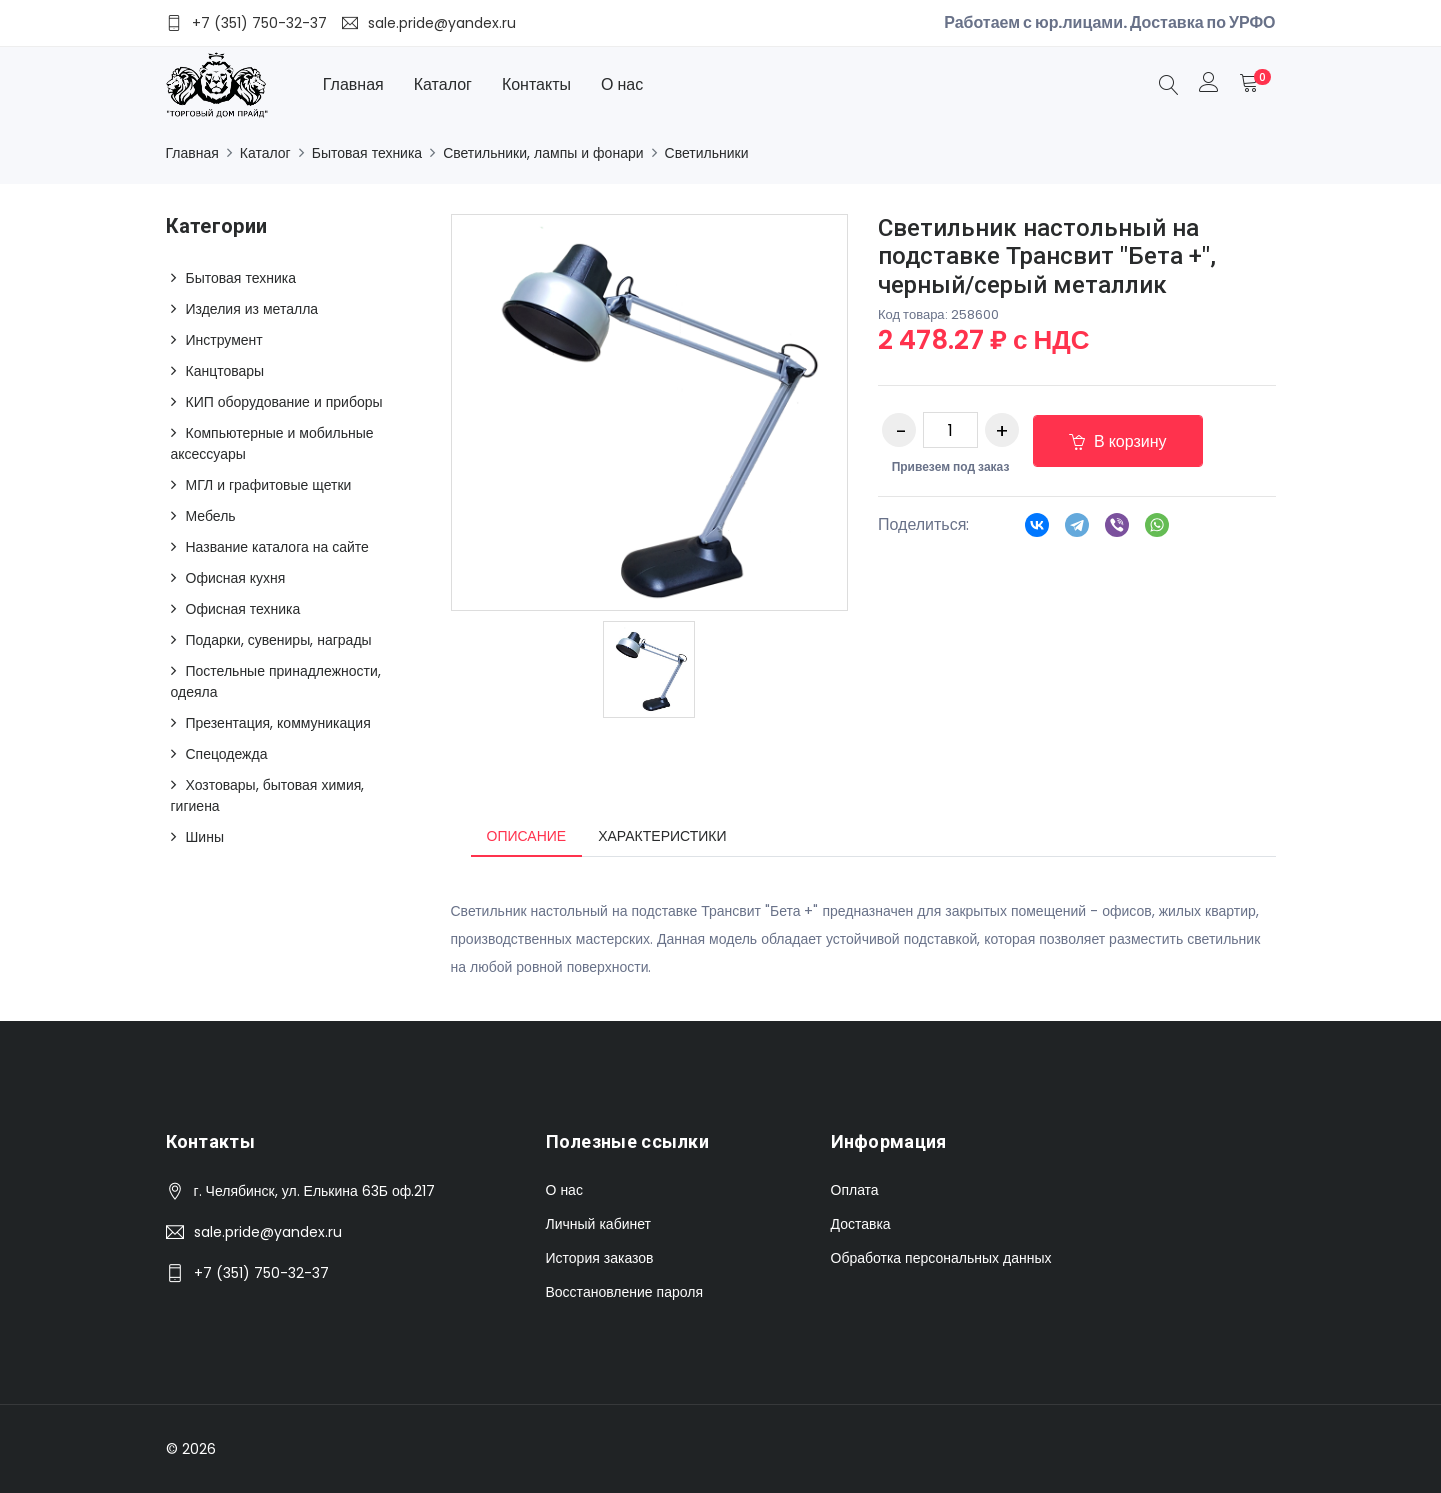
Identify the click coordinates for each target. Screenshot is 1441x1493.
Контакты (536, 84)
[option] (649, 669)
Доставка (861, 1224)
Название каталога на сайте (277, 547)
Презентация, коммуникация (278, 723)
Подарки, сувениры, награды (279, 640)
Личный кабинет (598, 1224)
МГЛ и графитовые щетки (269, 485)
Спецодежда (227, 754)
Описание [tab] (527, 836)
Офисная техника (243, 609)
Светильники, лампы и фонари (543, 153)
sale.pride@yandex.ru (268, 1232)
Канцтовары (225, 371)
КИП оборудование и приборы (284, 402)
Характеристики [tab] (662, 836)
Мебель (211, 516)
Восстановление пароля (624, 1292)
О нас (622, 84)
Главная (353, 84)
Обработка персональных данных (941, 1258)
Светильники (707, 153)
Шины (205, 837)
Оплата (855, 1190)
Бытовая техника (367, 153)
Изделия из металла (252, 309)
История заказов (600, 1258)
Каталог (443, 84)
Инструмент (224, 340)
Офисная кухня (236, 578)
